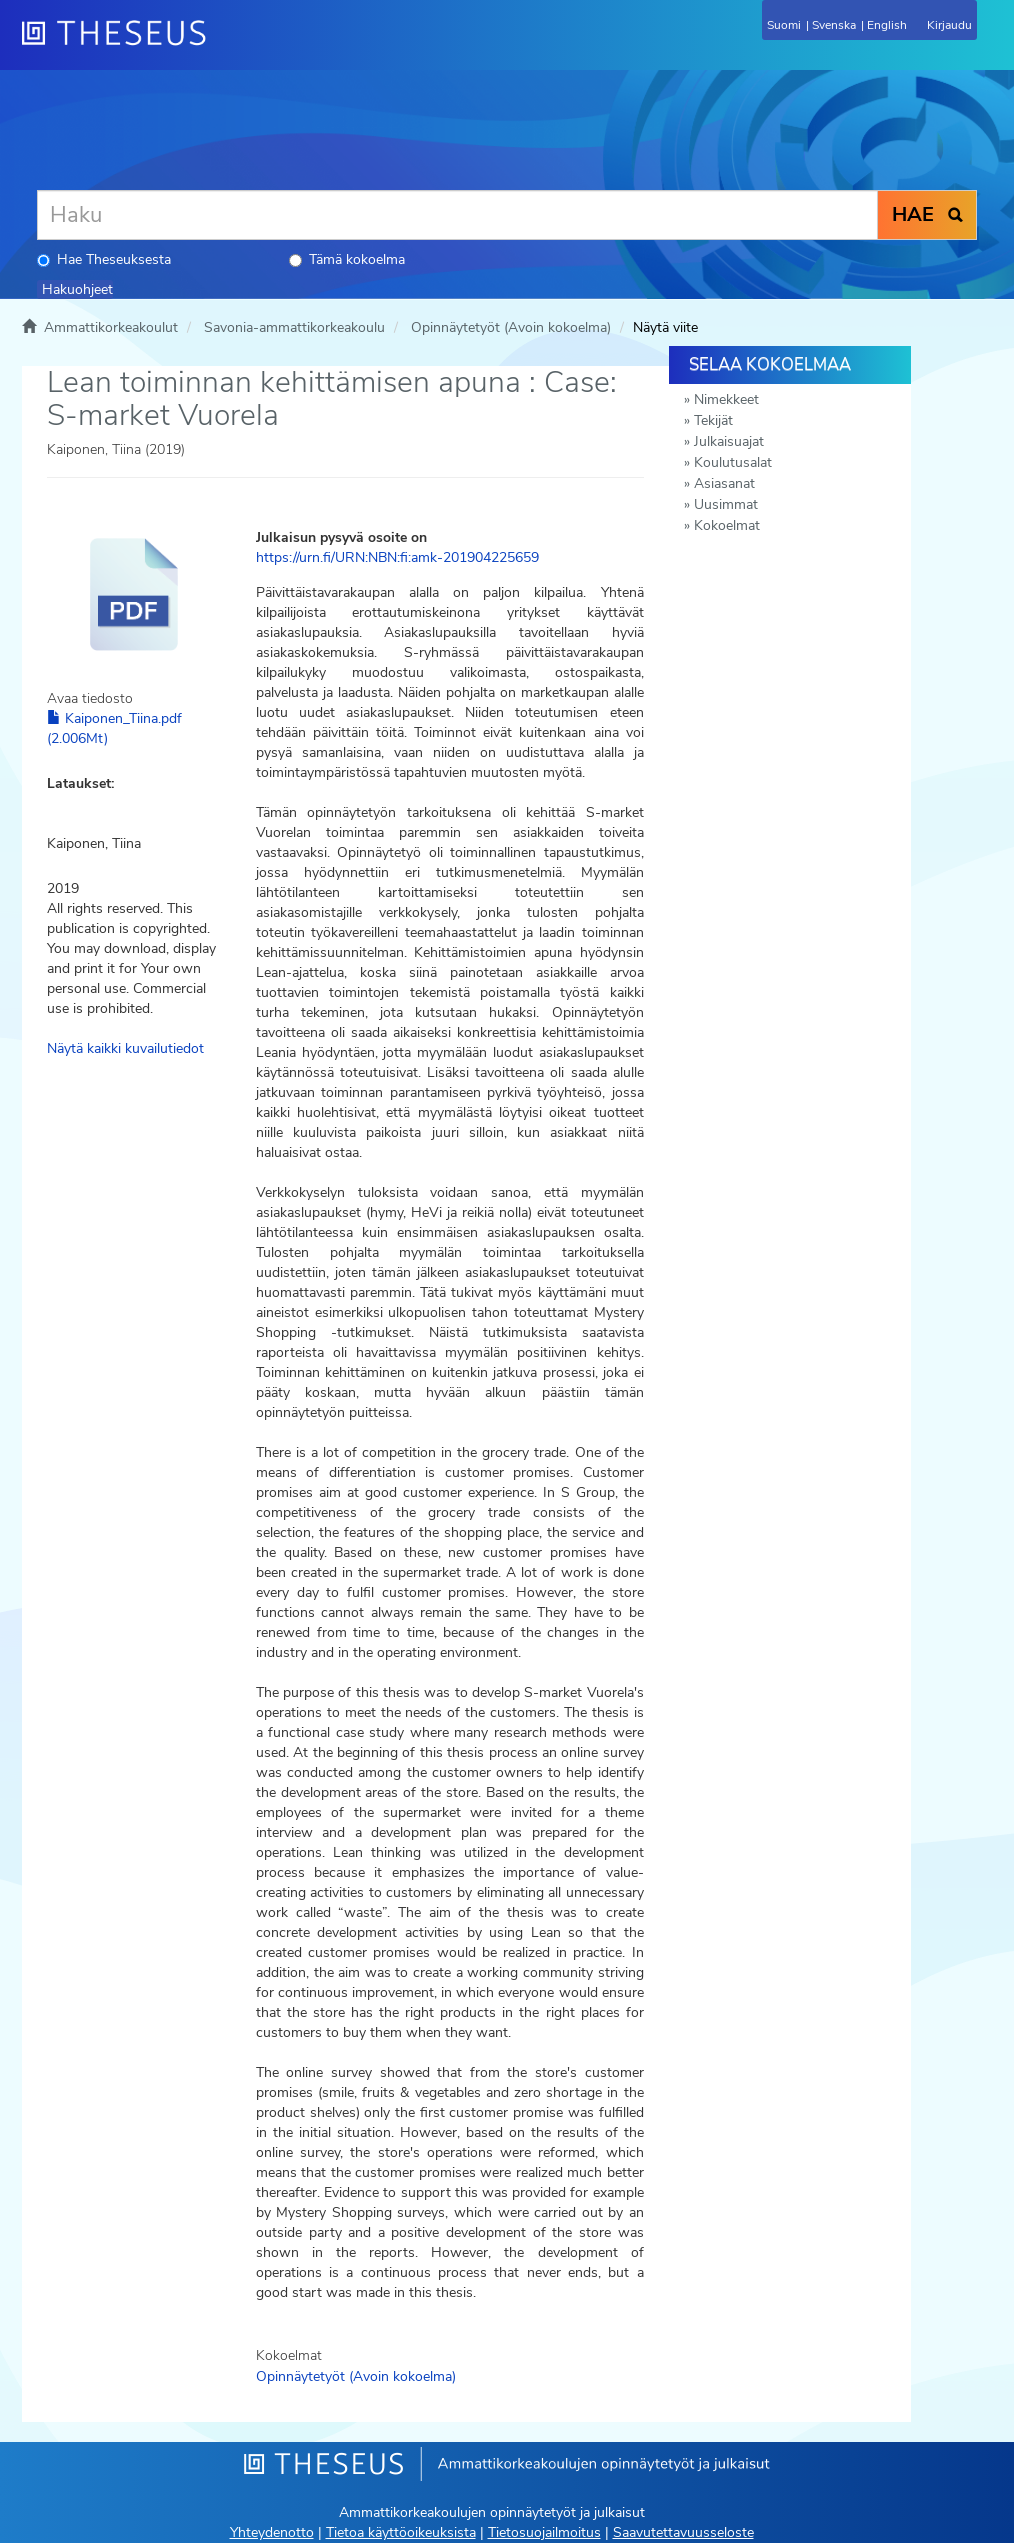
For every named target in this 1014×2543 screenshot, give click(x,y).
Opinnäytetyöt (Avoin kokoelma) (511, 327)
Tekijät (713, 420)
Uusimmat (726, 504)
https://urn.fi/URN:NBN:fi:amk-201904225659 (397, 557)
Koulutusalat (733, 462)
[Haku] (457, 215)
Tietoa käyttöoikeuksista (401, 2532)
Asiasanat (724, 483)
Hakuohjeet (77, 289)
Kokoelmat (727, 525)
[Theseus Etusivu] (222, 45)
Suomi (784, 25)
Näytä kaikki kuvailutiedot (125, 1048)
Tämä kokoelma (347, 259)
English (887, 25)
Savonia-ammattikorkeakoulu (294, 327)
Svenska (834, 25)
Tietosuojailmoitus (544, 2532)
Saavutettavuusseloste (683, 2532)
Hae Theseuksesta (104, 259)
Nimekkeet (726, 399)
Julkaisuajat (729, 441)
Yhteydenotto (272, 2532)
